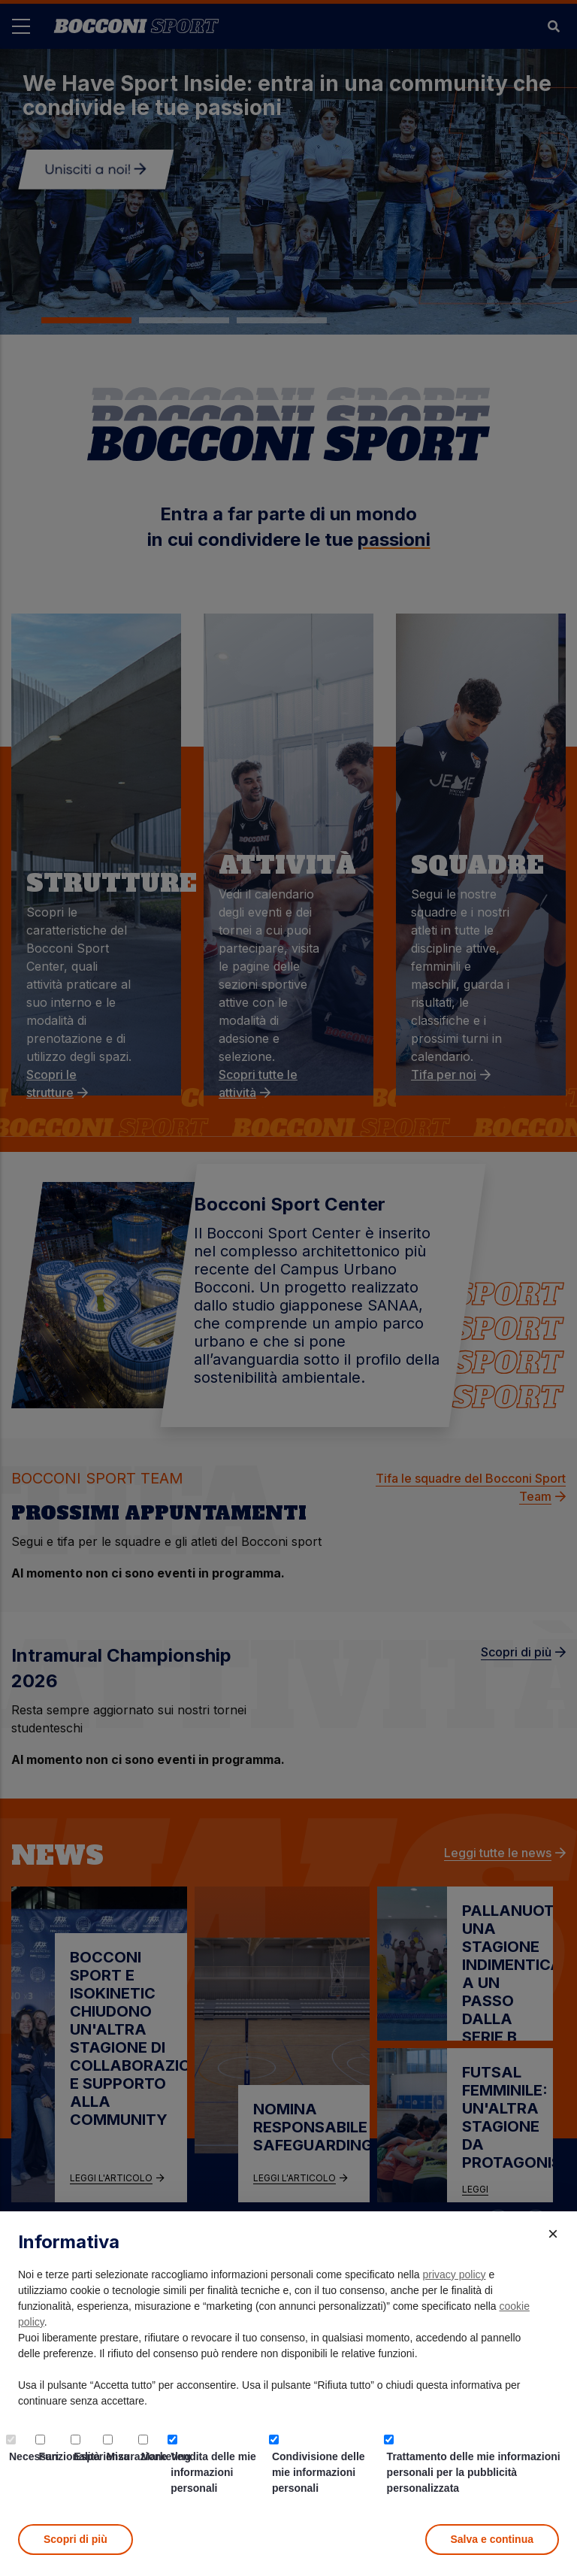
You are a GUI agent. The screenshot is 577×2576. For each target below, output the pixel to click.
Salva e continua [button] (492, 2539)
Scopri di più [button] (75, 2539)
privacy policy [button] (454, 2274)
